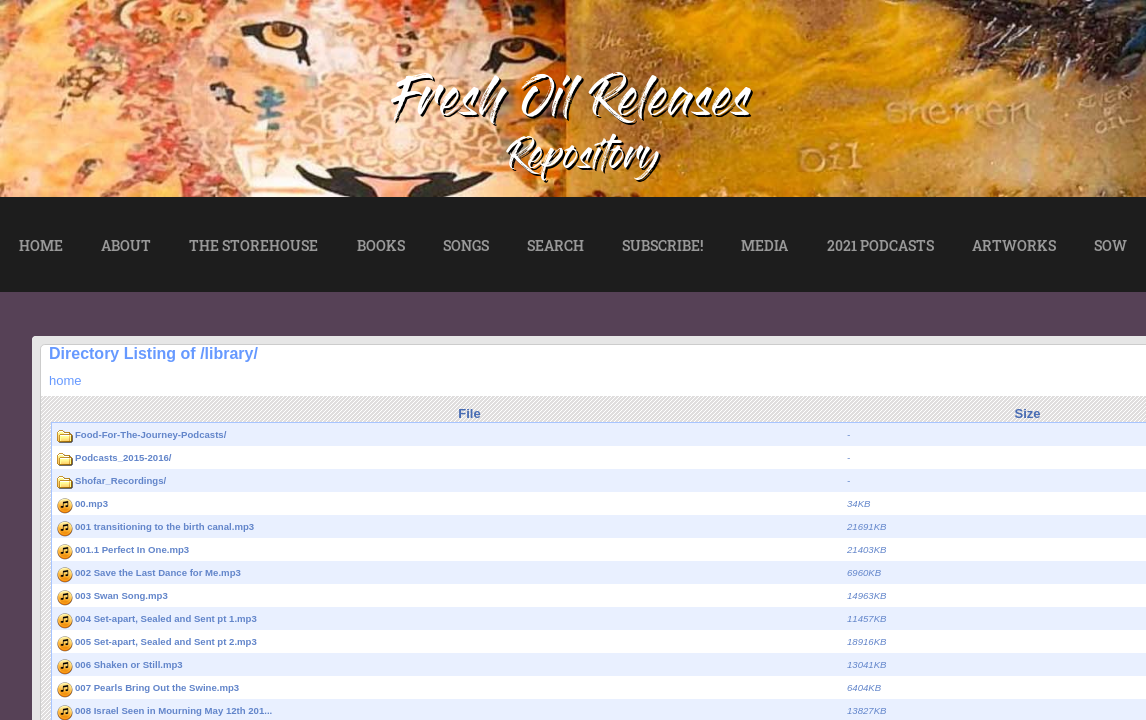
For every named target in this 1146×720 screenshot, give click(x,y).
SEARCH (555, 245)
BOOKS (381, 245)
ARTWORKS (1014, 245)
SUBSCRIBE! (662, 245)
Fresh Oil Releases (573, 104)
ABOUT (126, 245)
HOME (41, 245)
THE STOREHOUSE (253, 245)
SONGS (466, 245)
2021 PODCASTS (880, 245)
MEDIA (764, 245)
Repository (584, 159)
